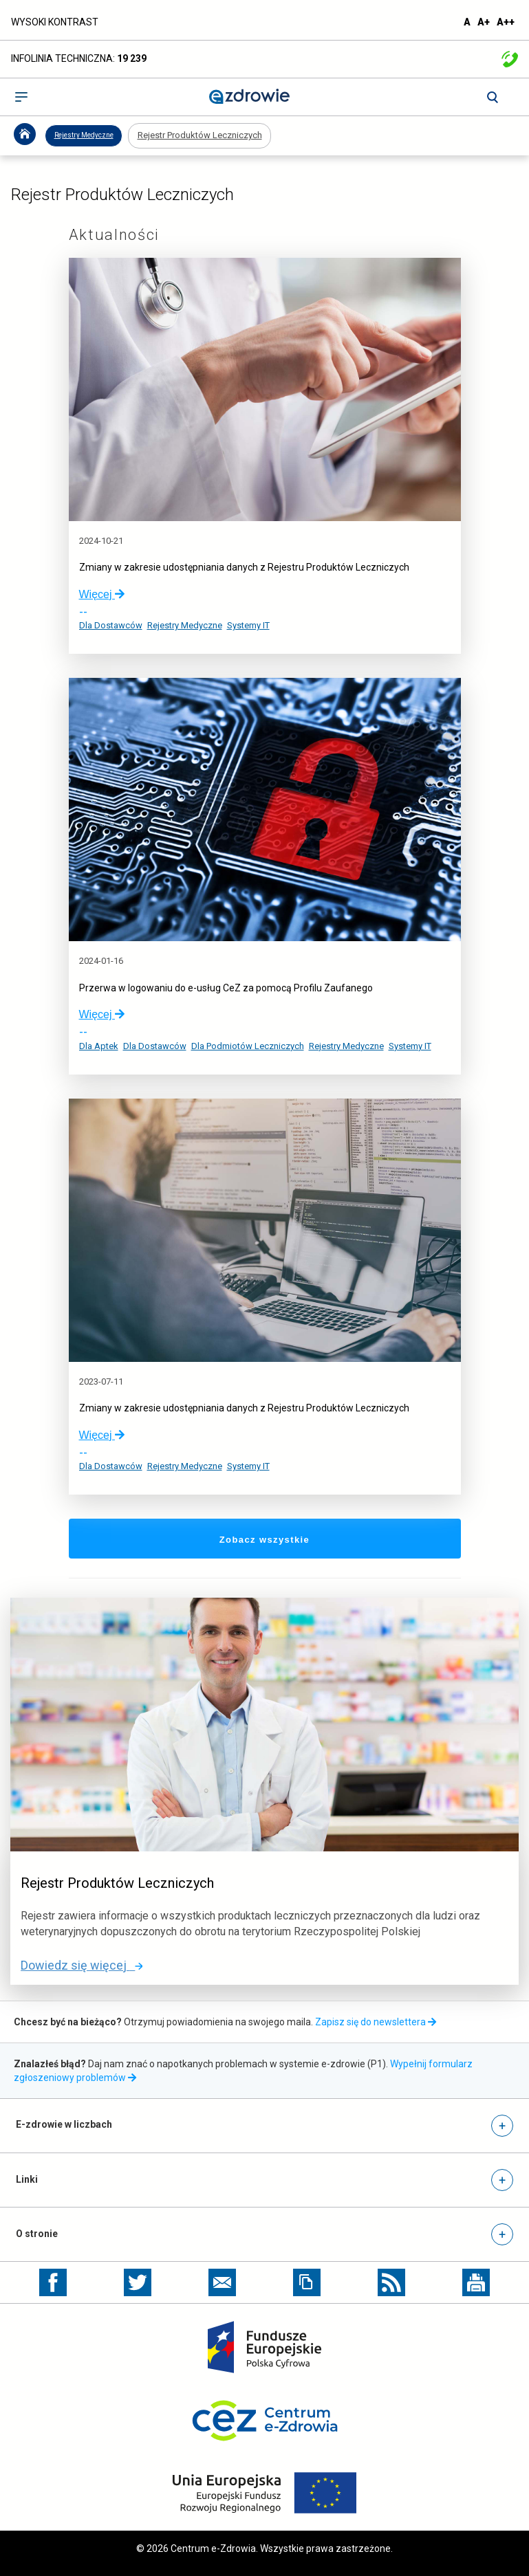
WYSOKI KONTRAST (54, 21)
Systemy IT (248, 625)
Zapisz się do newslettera (375, 2021)
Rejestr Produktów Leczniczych (200, 135)
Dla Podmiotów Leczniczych (247, 1046)
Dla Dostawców (110, 625)
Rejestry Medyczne (84, 135)
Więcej (102, 594)
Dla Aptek (98, 1046)
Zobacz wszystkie (295, 1539)
